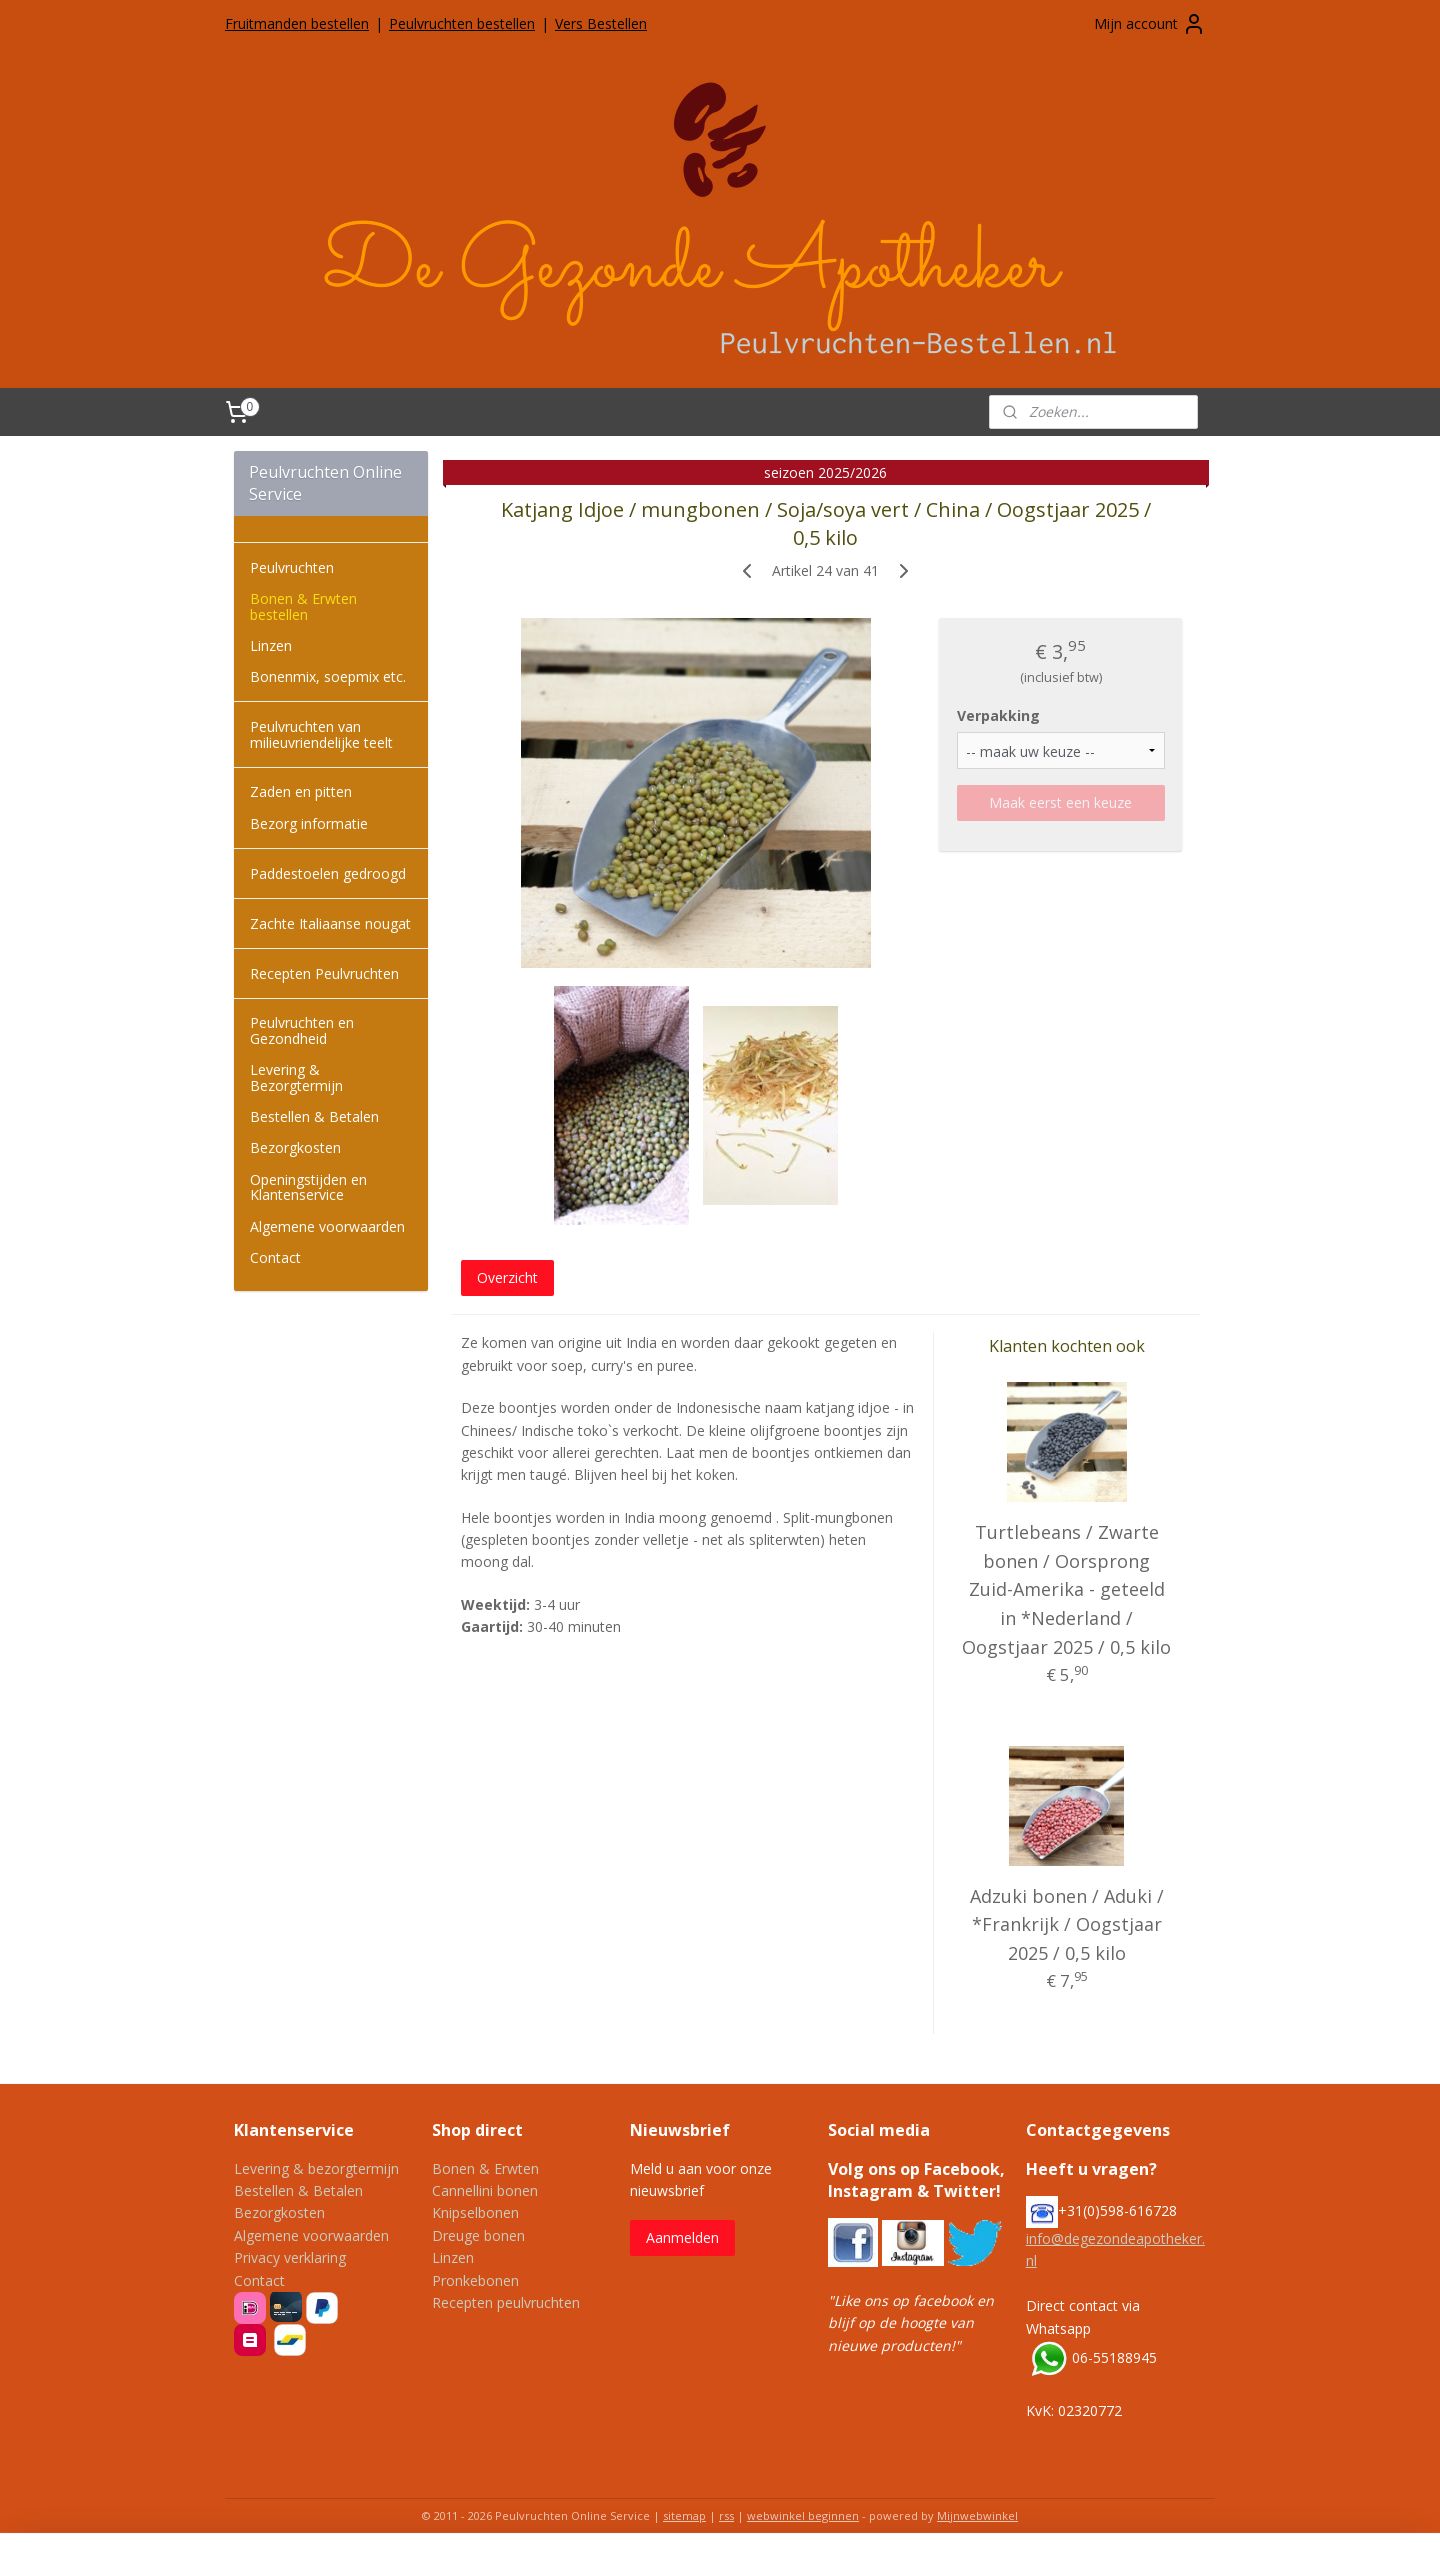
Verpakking (998, 715)
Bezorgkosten (295, 1147)
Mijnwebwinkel (977, 2515)
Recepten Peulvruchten (324, 973)
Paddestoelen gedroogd (328, 873)
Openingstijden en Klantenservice (308, 1187)
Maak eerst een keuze (1060, 802)
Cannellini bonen (485, 2190)
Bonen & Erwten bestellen (303, 606)
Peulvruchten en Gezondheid (302, 1030)
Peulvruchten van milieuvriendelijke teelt (321, 734)
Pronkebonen (475, 2280)
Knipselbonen (475, 2212)
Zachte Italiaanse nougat (330, 923)
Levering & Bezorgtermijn (296, 1077)
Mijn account (1150, 24)
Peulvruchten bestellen (462, 23)
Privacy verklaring (290, 2257)
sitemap (684, 2515)
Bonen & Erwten (485, 2168)
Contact (275, 1257)
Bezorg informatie (309, 823)
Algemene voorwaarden (327, 1226)
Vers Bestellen (601, 23)
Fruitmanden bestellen (297, 23)
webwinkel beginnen (803, 2515)
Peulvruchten (292, 567)
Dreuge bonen (478, 2235)
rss (726, 2515)
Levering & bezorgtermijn (316, 2168)
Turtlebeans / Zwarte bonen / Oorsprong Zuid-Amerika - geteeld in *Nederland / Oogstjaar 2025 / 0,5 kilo (1066, 1589)
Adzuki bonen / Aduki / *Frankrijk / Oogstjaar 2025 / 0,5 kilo (1067, 1925)
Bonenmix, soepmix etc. (328, 676)
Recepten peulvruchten (506, 2302)
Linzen (271, 645)
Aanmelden (682, 2237)
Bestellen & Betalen (314, 1116)
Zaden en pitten (301, 791)
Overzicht (507, 1277)
